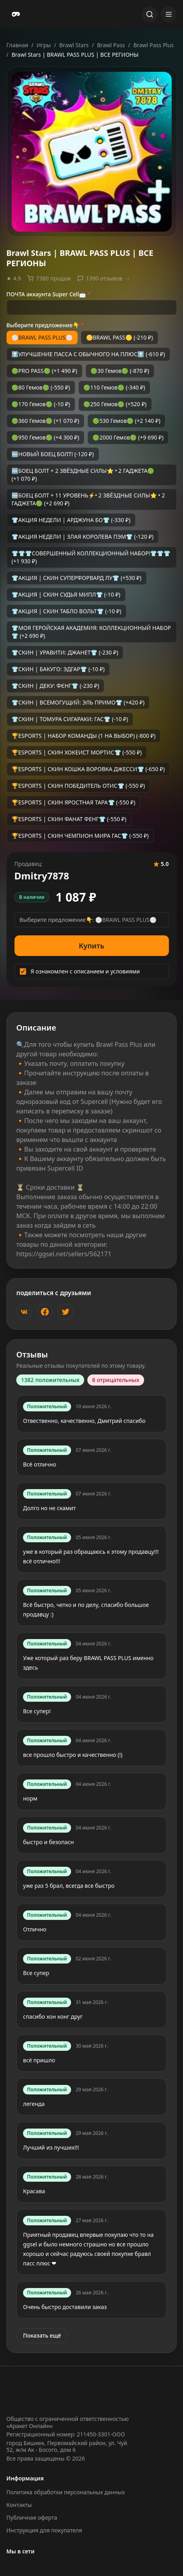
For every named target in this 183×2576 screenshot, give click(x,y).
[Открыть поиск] (150, 14)
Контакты (19, 2505)
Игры (44, 45)
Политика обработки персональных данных (65, 2492)
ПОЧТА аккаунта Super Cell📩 (48, 294)
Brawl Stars (74, 45)
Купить (91, 945)
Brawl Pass (111, 45)
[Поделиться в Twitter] (65, 1312)
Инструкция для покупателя (44, 2530)
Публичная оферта (31, 2517)
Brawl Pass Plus (153, 45)
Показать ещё (42, 2335)
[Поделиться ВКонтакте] (24, 1312)
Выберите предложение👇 (45, 325)
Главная (17, 45)
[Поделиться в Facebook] (45, 1312)
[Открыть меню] (169, 14)
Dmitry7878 (41, 876)
